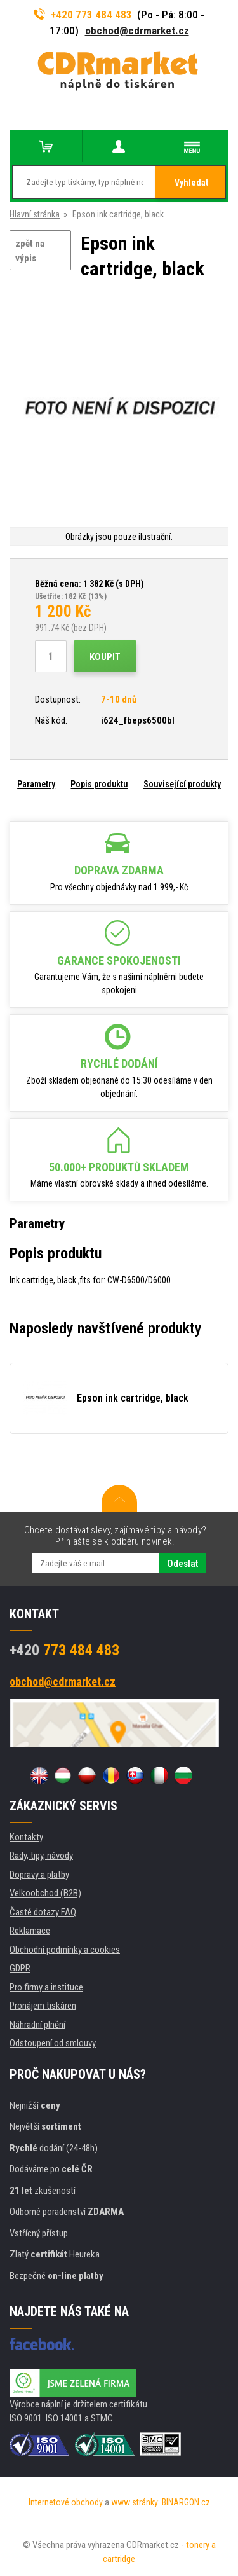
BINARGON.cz (186, 2502)
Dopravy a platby (39, 1874)
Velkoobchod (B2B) (45, 1893)
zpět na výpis (29, 251)
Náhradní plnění (37, 2024)
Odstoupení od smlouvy (53, 2043)
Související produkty (182, 784)
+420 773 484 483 (83, 14)
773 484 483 (64, 1650)
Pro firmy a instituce (46, 1987)
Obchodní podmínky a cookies (65, 1949)
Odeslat (182, 1563)
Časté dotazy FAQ (43, 1912)
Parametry (36, 784)
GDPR (20, 1968)
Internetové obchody (66, 2502)
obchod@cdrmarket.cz (137, 30)
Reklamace (30, 1930)
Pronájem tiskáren (43, 2005)
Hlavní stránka (35, 214)
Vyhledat (191, 182)
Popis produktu (99, 784)
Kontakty (26, 1837)
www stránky (134, 2502)
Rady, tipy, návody (41, 1855)
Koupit (105, 657)
